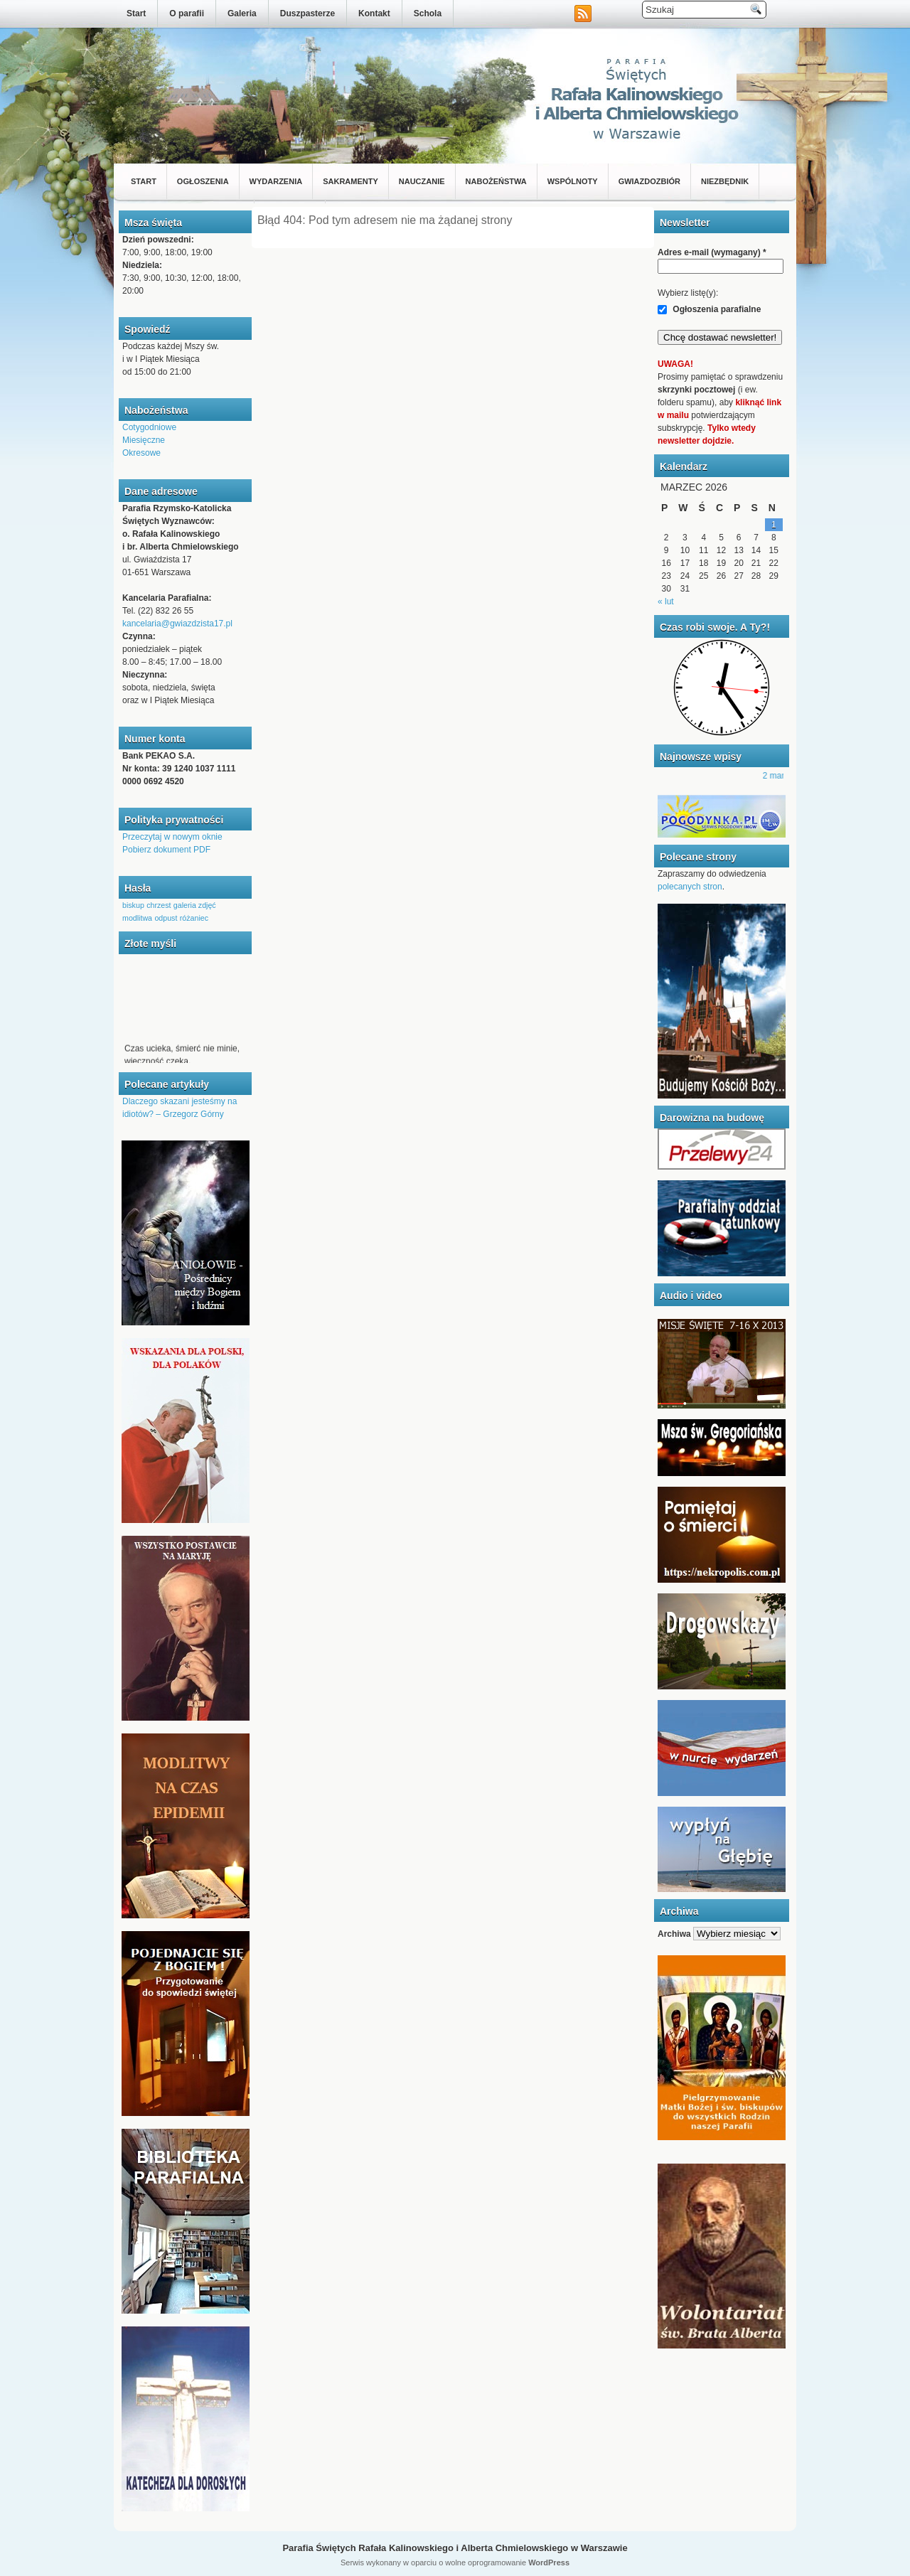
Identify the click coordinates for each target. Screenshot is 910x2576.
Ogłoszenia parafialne (709, 309)
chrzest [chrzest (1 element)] (158, 905)
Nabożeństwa (496, 181)
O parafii (186, 13)
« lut (666, 601)
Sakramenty (350, 181)
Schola (427, 13)
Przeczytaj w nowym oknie (172, 837)
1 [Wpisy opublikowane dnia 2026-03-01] (773, 525)
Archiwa (674, 1934)
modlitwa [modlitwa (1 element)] (137, 918)
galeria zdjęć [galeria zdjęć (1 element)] (194, 905)
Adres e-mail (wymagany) (712, 252)
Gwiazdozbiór (649, 181)
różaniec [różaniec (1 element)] (194, 918)
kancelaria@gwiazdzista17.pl (177, 624)
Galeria (242, 13)
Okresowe (141, 453)
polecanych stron (690, 887)
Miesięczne (143, 440)
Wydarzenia (276, 181)
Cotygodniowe (149, 427)
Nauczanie (422, 181)
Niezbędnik (725, 181)
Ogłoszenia (203, 181)
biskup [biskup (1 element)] (133, 905)
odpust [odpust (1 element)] (165, 918)
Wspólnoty (572, 181)
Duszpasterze (307, 13)
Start (136, 13)
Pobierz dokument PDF (166, 850)
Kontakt (374, 13)
